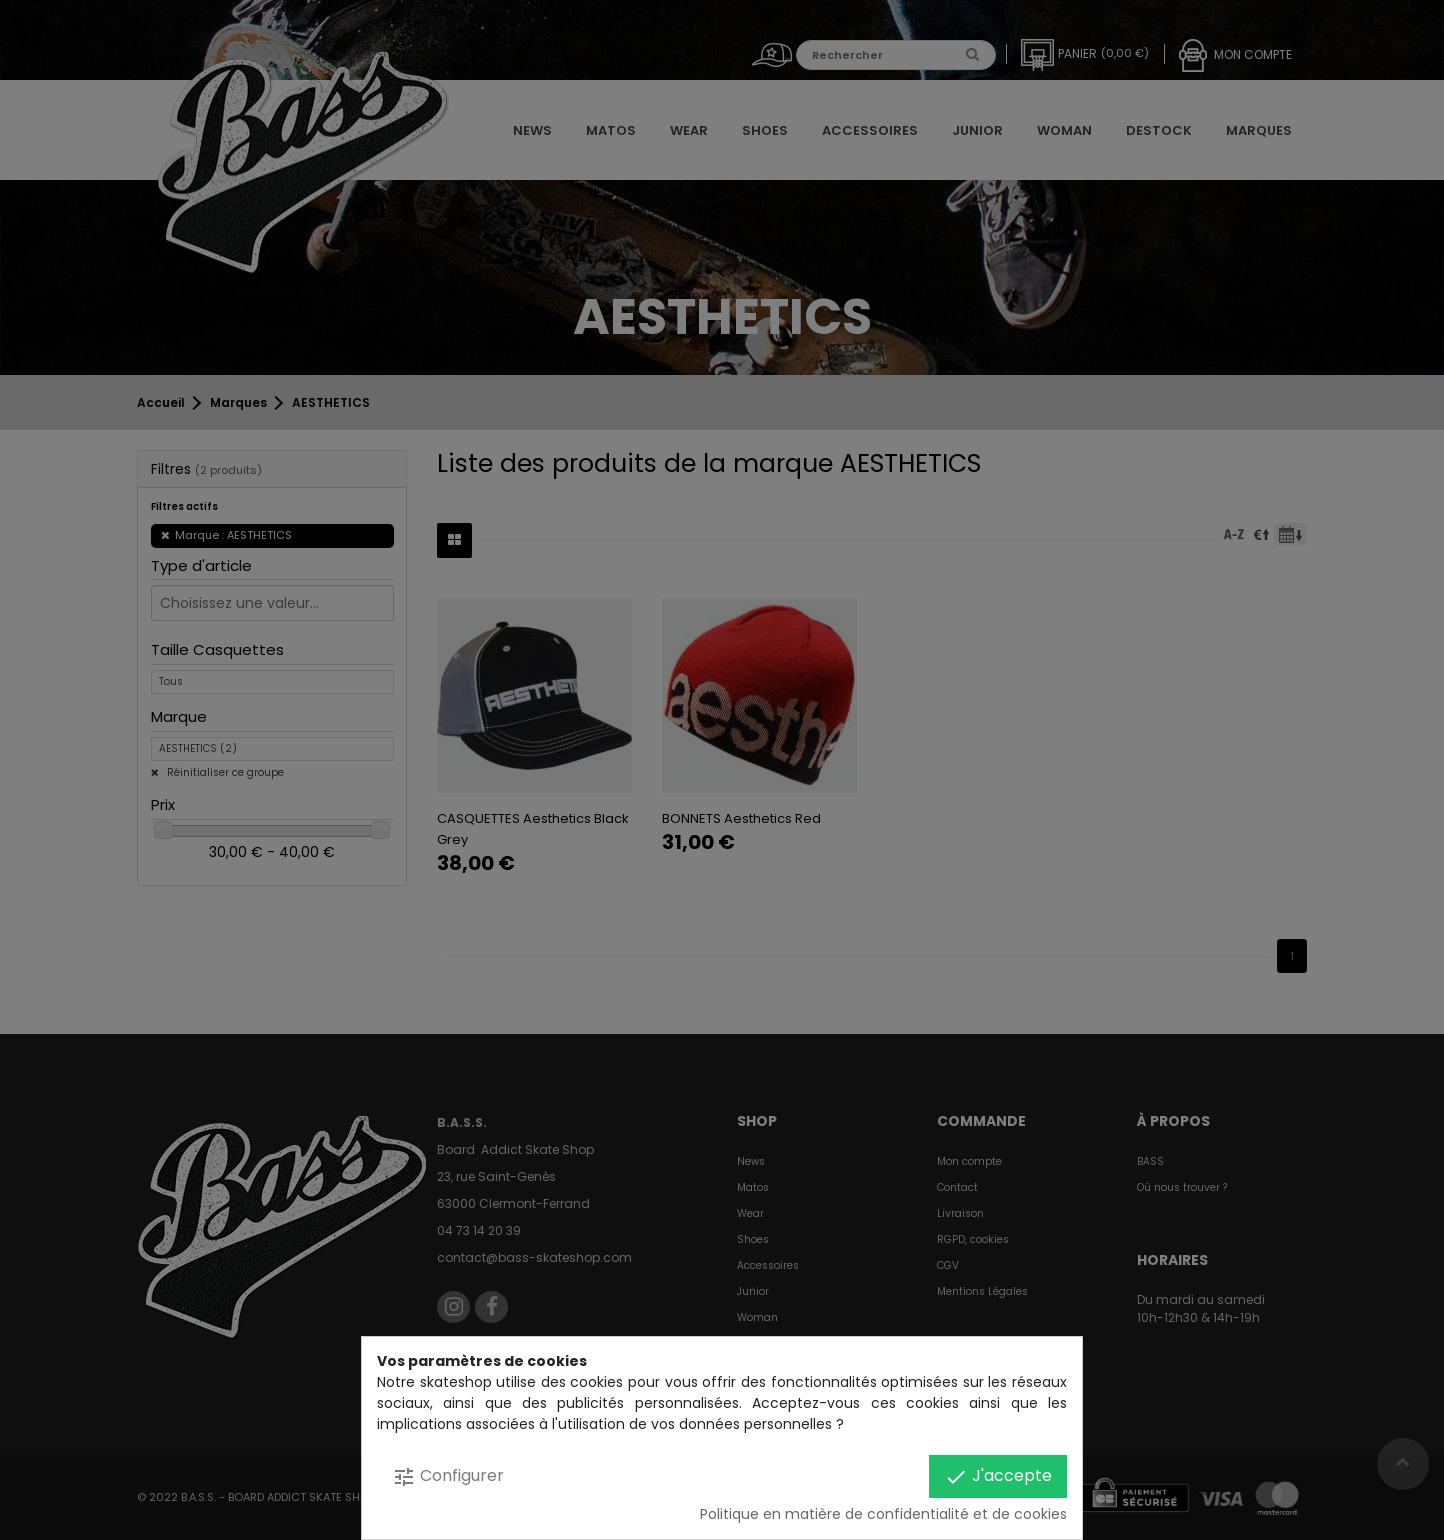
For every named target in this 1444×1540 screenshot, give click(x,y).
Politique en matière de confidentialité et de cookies (883, 1514)
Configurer (448, 1476)
